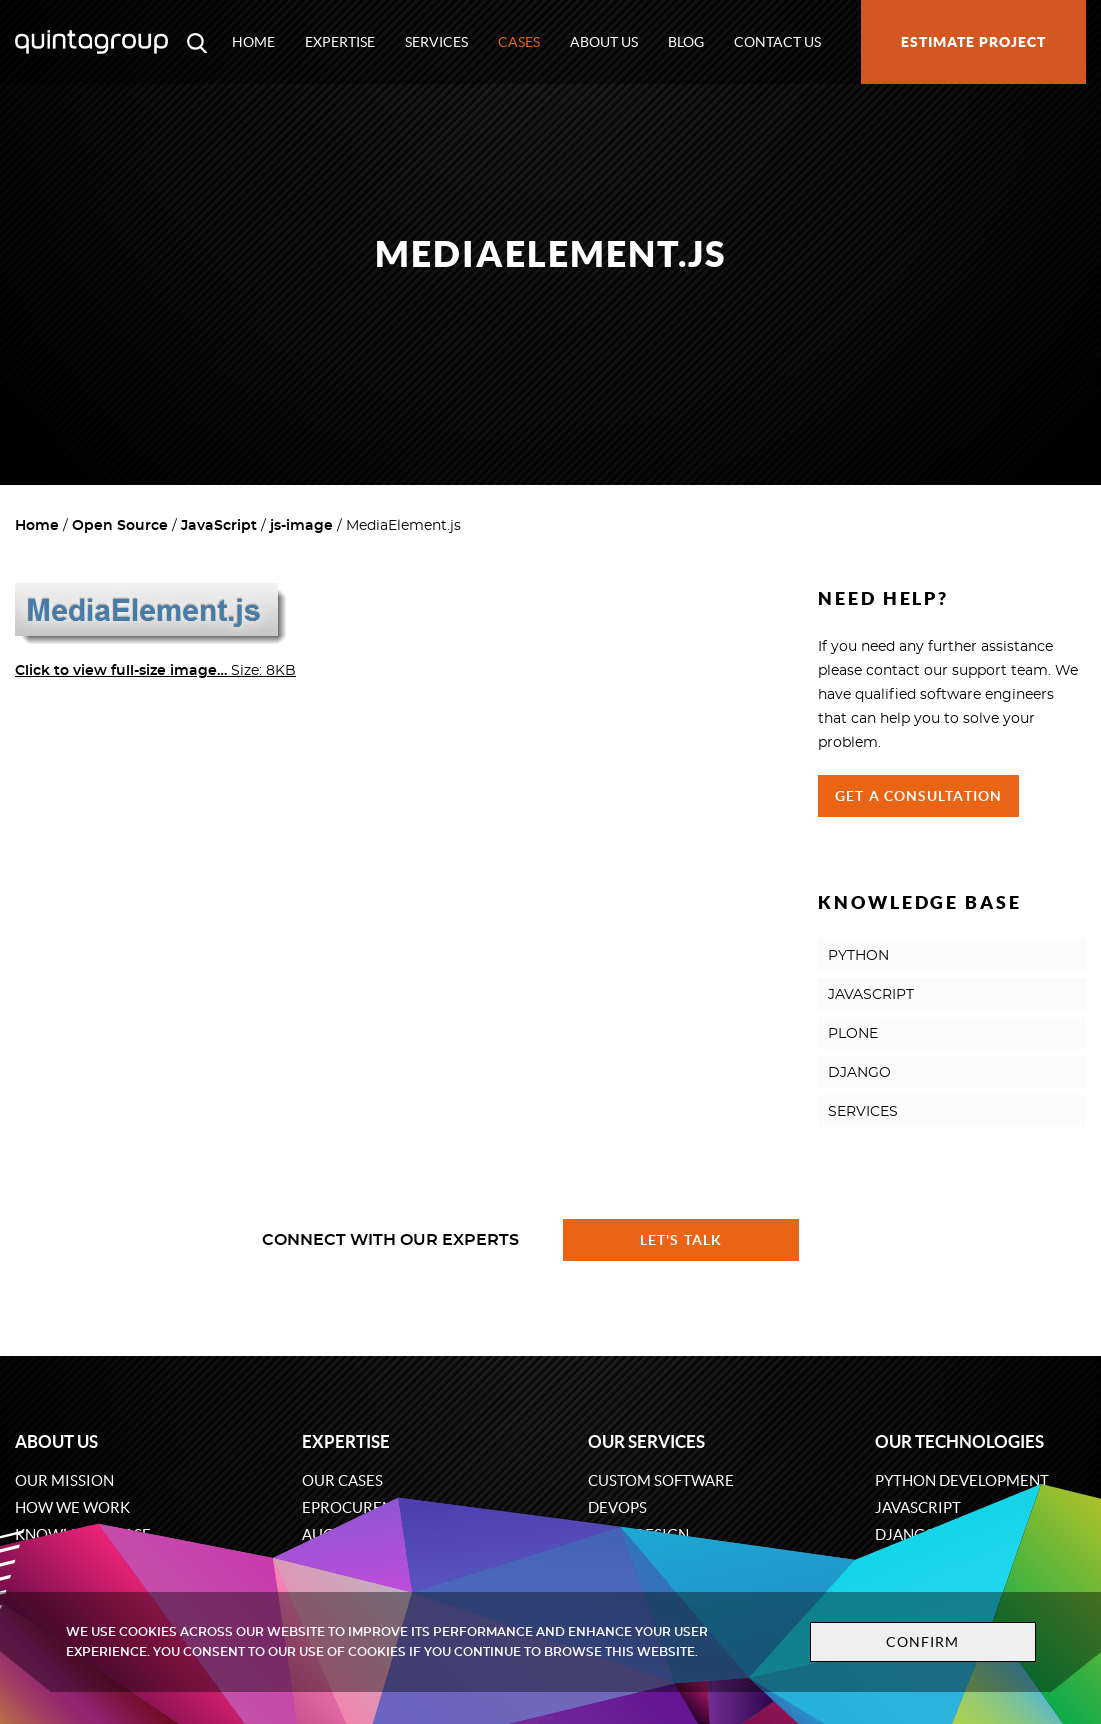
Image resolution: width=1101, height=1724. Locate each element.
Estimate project (973, 42)
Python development (962, 1480)
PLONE (853, 1034)
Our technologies (959, 1441)
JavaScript (219, 526)
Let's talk (681, 1240)
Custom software (661, 1480)
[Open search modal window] (197, 42)
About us (604, 42)
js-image (301, 526)
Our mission (64, 1480)
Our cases (342, 1480)
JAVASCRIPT (871, 995)
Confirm (923, 1642)
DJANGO (859, 1073)
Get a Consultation (918, 796)
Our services (646, 1441)
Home (253, 42)
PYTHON (858, 956)
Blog (686, 42)
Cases (519, 42)
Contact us (777, 42)
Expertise (340, 42)
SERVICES (863, 1112)
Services (436, 42)
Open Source (120, 526)
